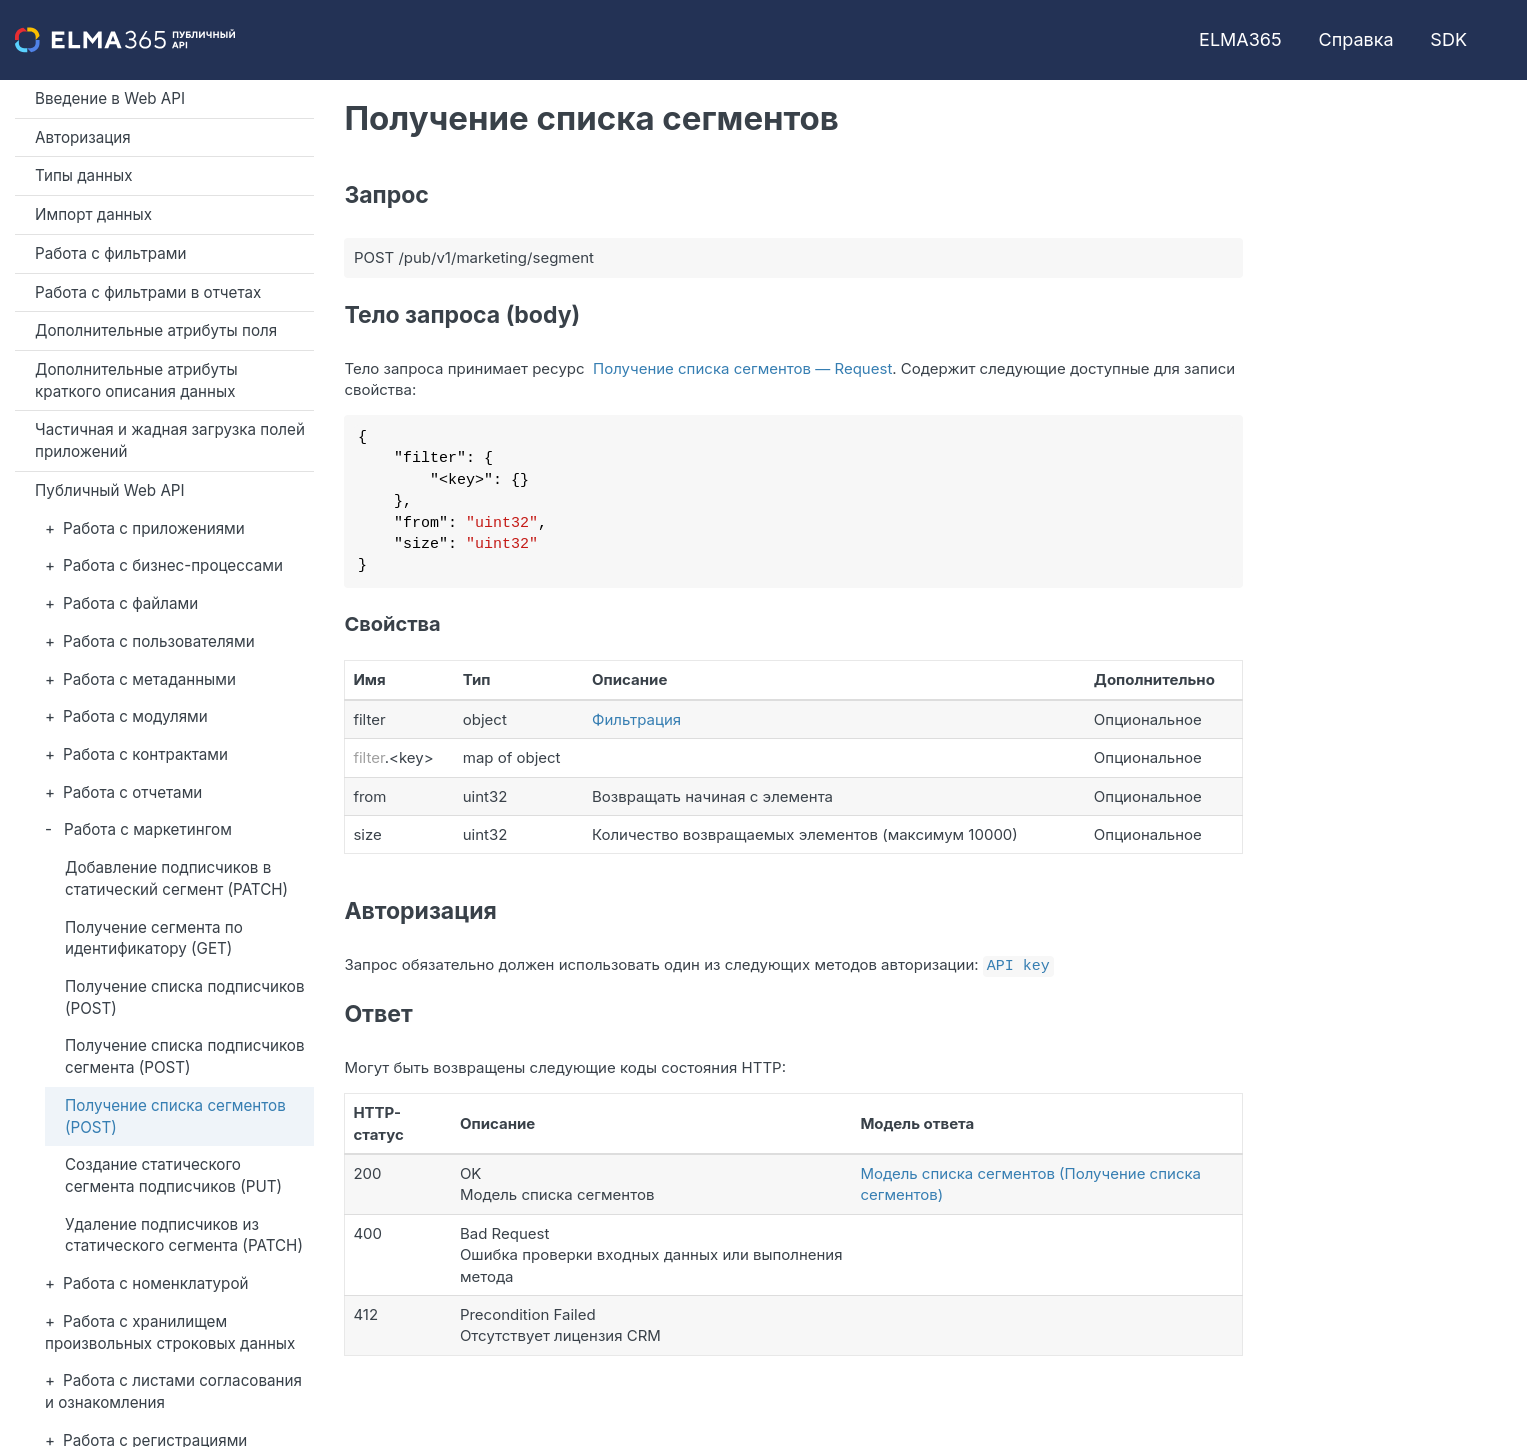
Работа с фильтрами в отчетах (148, 292)
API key (1018, 964)
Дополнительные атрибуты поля (156, 330)
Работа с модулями (135, 716)
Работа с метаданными (149, 679)
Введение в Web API (110, 98)
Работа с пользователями (159, 641)
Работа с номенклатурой (155, 1283)
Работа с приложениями (154, 528)
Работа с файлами (130, 603)
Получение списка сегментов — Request (742, 368)
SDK (1448, 39)
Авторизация (83, 137)
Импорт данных (93, 214)
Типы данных (84, 175)
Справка (1356, 39)
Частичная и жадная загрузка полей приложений (170, 440)
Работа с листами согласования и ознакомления (173, 1391)
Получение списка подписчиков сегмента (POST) (185, 1056)
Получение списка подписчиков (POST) (185, 997)
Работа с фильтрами (110, 253)
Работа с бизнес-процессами (173, 565)
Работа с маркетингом (148, 829)
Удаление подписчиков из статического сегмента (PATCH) (184, 1235)
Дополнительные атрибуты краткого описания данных (136, 380)
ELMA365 (1240, 39)
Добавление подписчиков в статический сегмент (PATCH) (176, 878)
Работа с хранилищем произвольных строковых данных (170, 1332)
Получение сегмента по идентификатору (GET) (154, 938)
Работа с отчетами (132, 792)
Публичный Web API (110, 490)
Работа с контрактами (145, 754)
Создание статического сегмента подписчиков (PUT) (173, 1175)
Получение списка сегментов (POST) (175, 1116)
